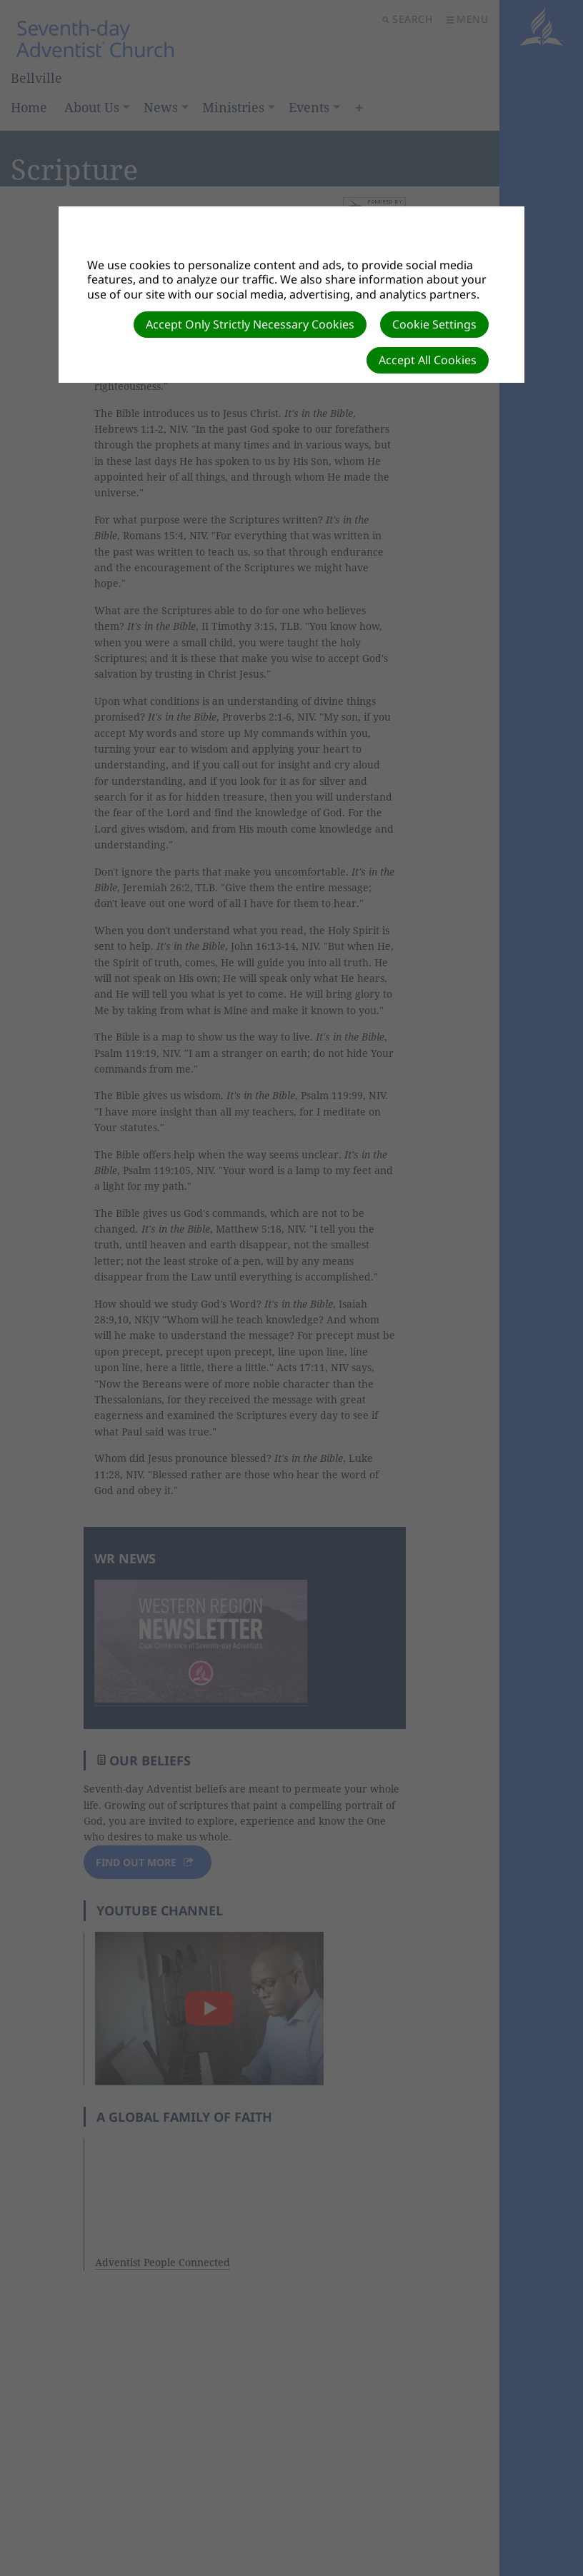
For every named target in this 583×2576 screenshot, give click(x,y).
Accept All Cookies (428, 360)
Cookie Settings (434, 324)
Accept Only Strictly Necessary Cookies (250, 324)
